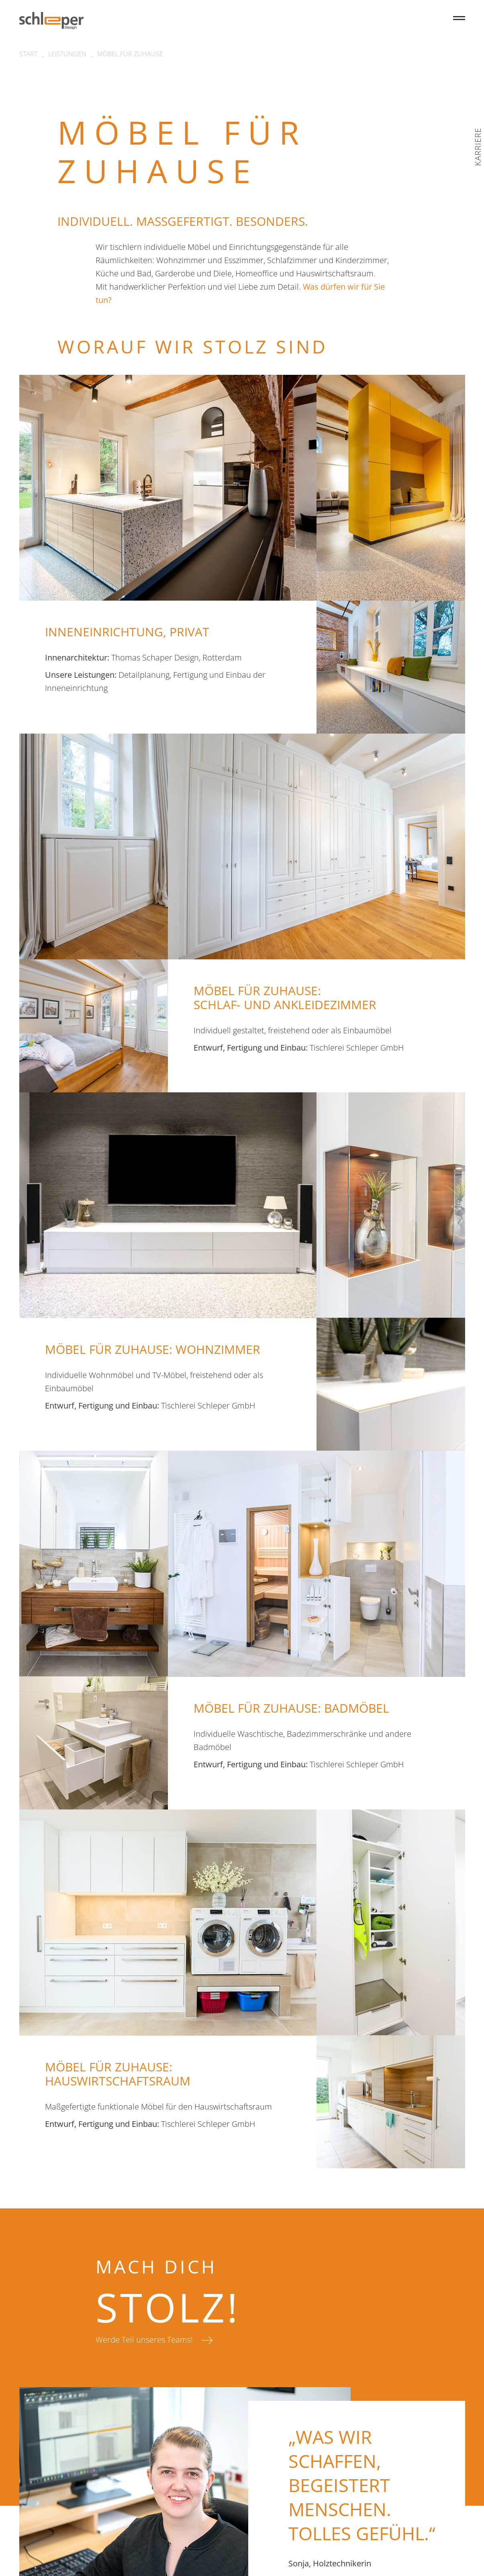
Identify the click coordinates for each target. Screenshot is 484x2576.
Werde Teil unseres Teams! (144, 2339)
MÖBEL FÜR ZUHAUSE (130, 53)
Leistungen (67, 53)
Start (28, 53)
